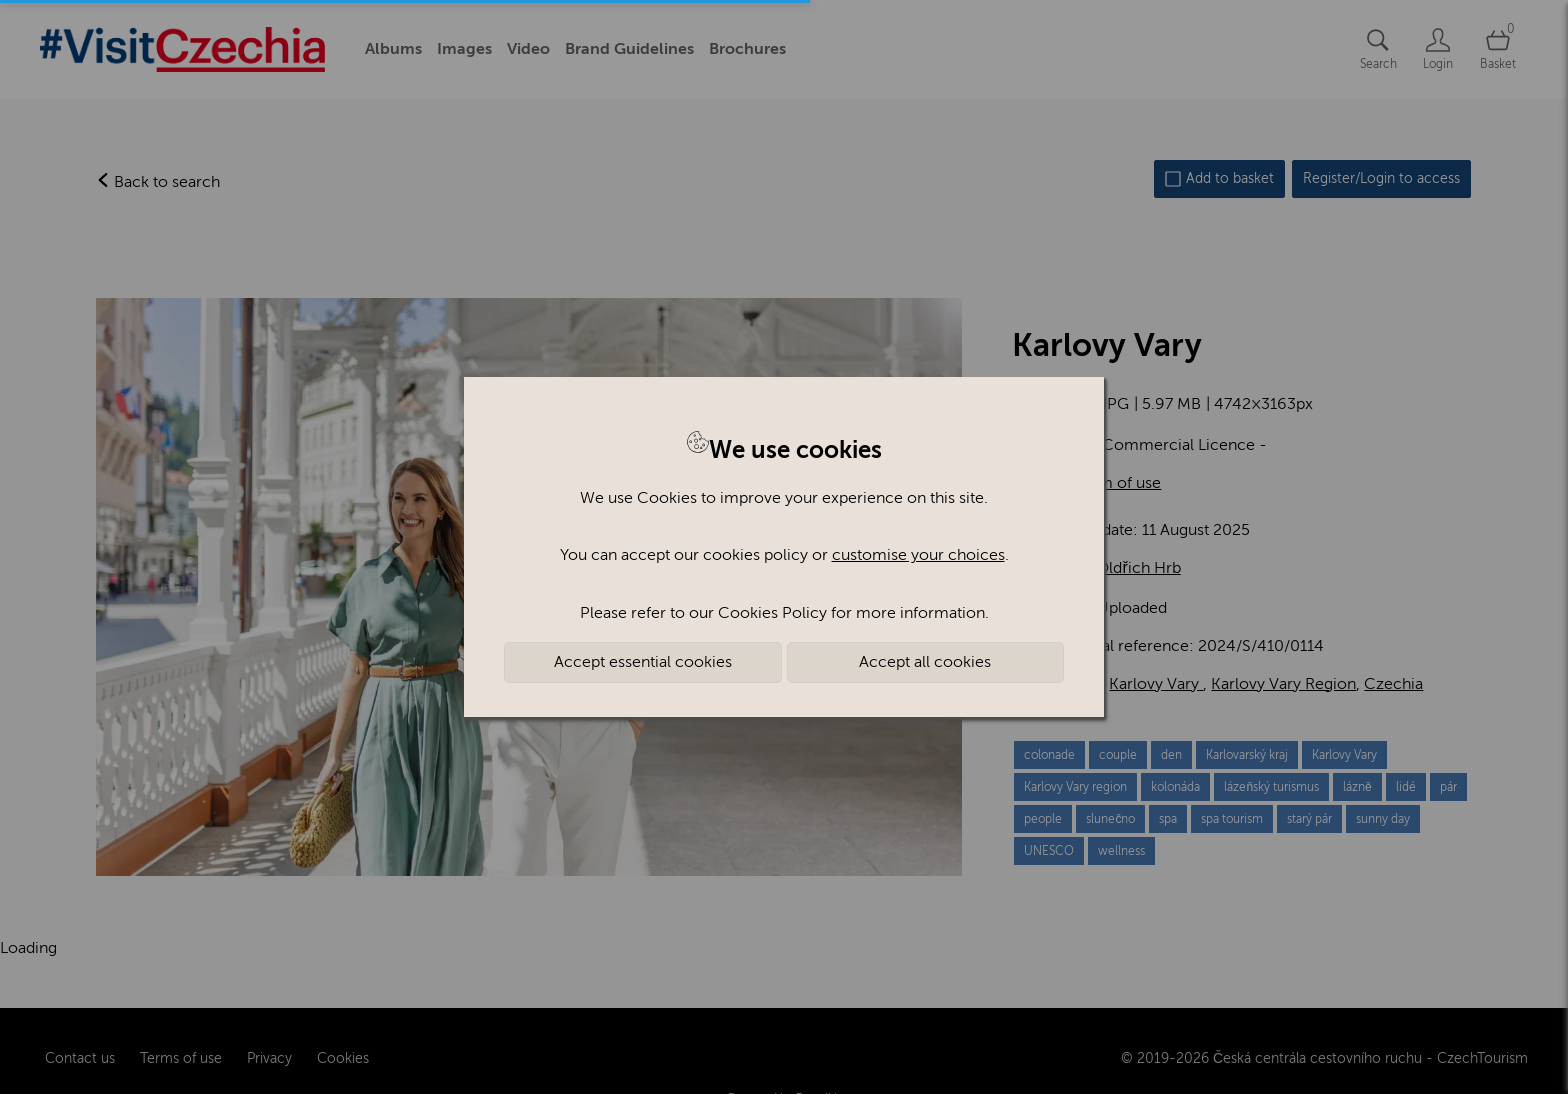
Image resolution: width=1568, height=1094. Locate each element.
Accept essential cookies (643, 662)
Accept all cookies (925, 662)
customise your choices (918, 555)
